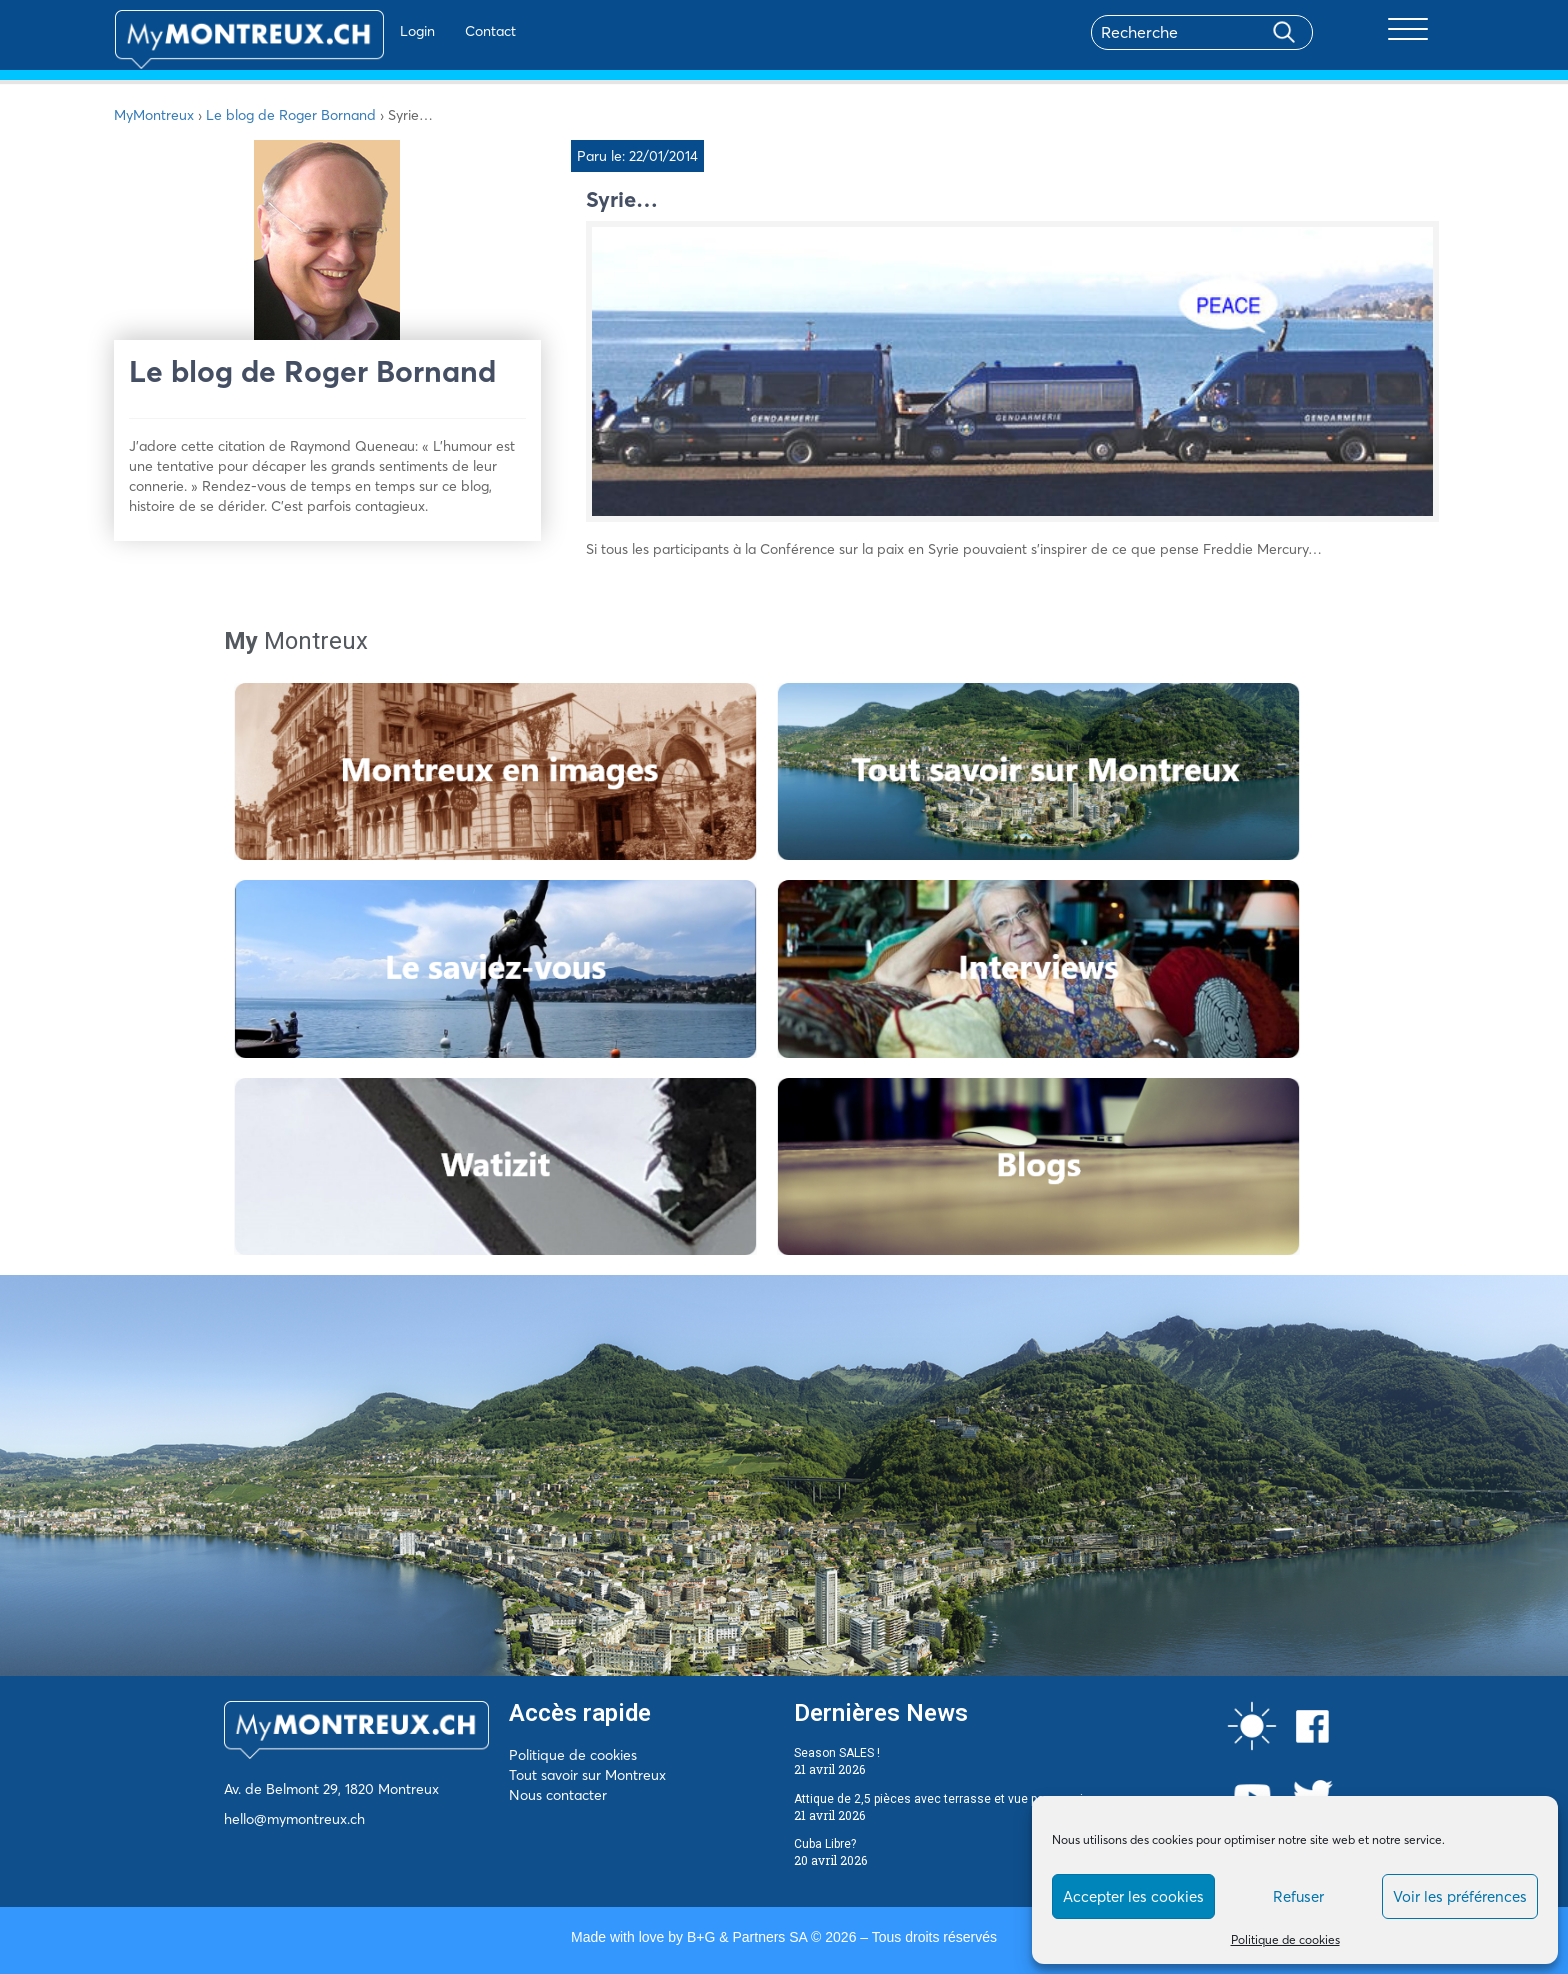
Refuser (1298, 1896)
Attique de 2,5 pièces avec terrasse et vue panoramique (949, 1799)
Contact (432, 31)
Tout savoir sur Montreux (587, 1775)
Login (359, 31)
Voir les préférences (1460, 1896)
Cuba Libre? (825, 1844)
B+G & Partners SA (747, 1937)
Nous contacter (558, 1795)
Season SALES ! (837, 1753)
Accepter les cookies (1133, 1896)
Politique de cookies (1285, 1939)
